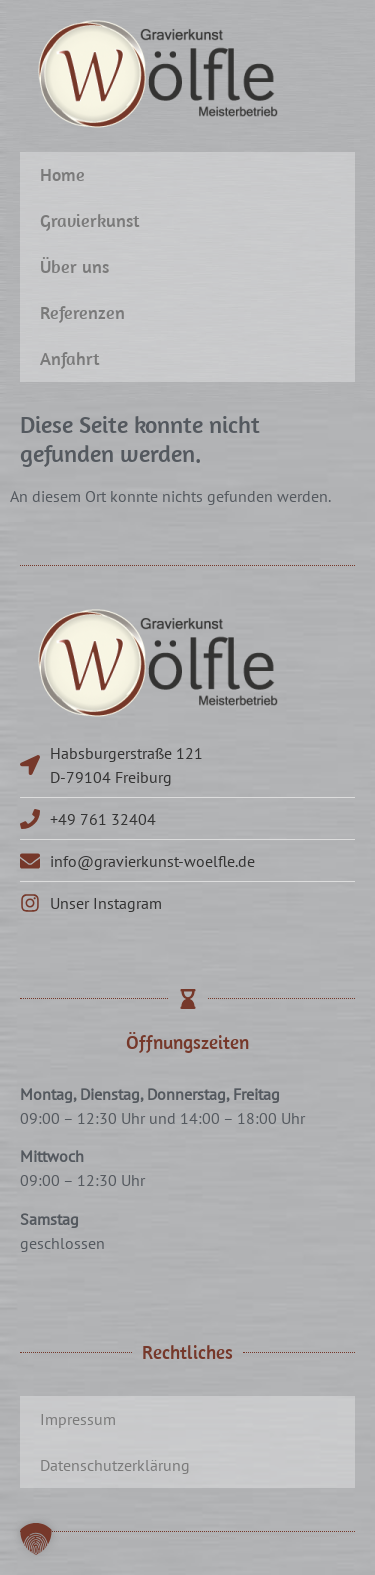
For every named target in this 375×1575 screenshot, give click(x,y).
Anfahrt (70, 358)
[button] (36, 1539)
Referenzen (82, 312)
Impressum (78, 1419)
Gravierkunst (90, 220)
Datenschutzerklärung (115, 1465)
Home (62, 174)
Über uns (74, 266)
